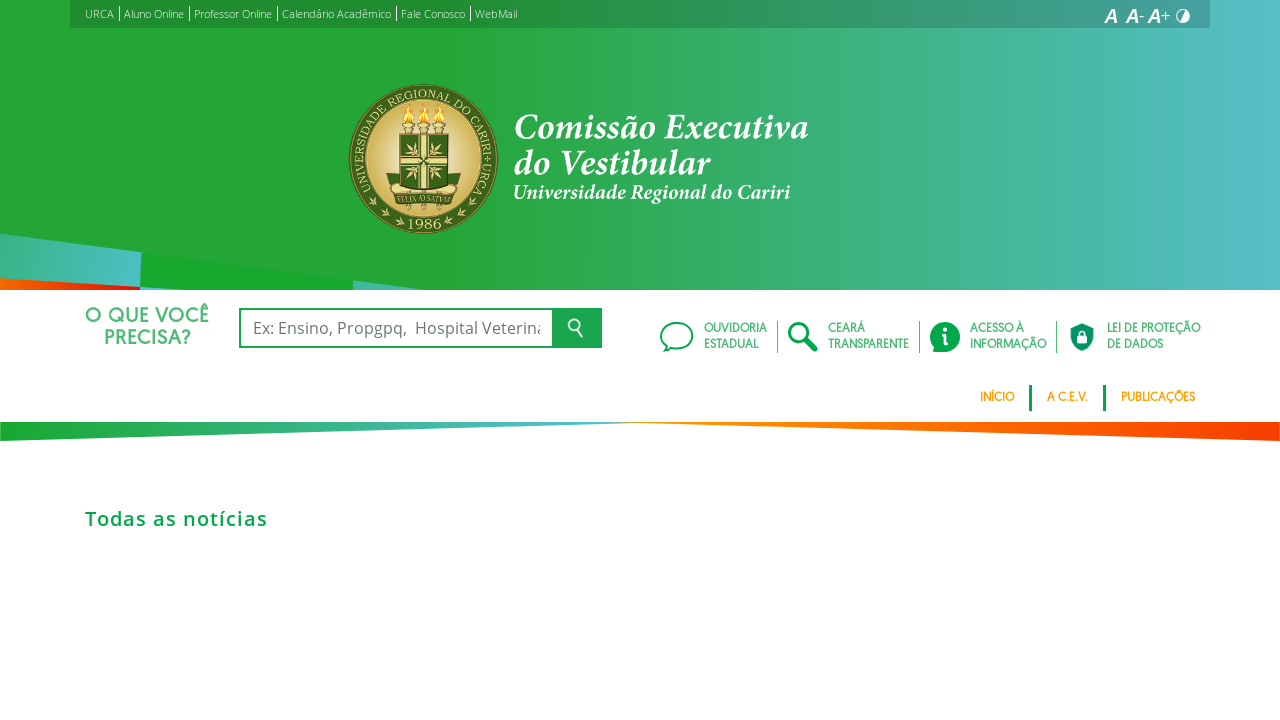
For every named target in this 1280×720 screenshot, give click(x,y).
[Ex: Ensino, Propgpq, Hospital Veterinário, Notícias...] (395, 328)
